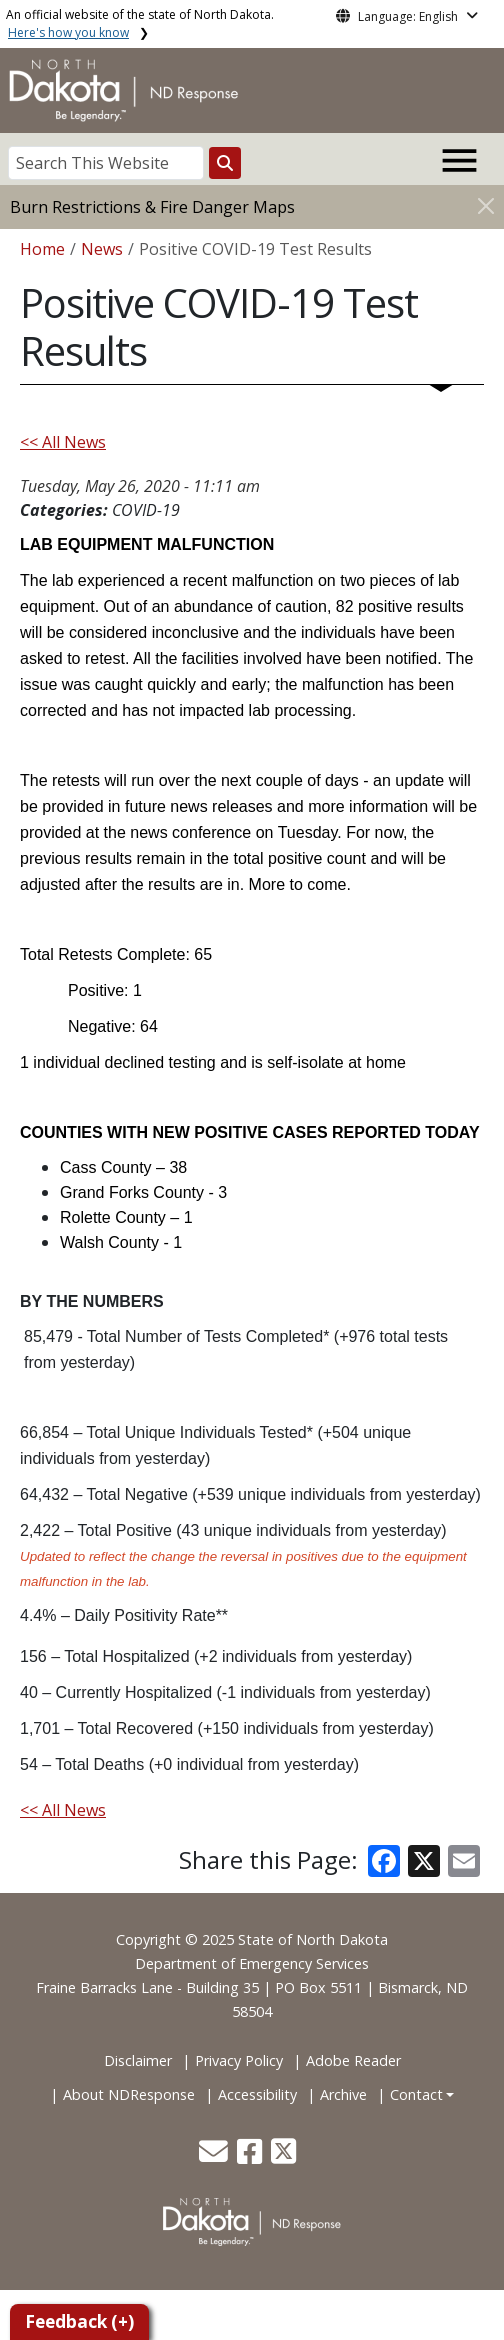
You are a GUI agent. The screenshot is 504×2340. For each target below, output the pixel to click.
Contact (416, 2094)
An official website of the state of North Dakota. (140, 23)
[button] (215, 2156)
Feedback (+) (79, 2321)
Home (42, 249)
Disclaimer (138, 2060)
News (102, 249)
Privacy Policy (239, 2060)
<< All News (63, 442)
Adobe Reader (353, 2060)
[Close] (486, 205)
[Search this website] (225, 163)
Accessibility (257, 2094)
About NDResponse (129, 2094)
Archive (343, 2094)
